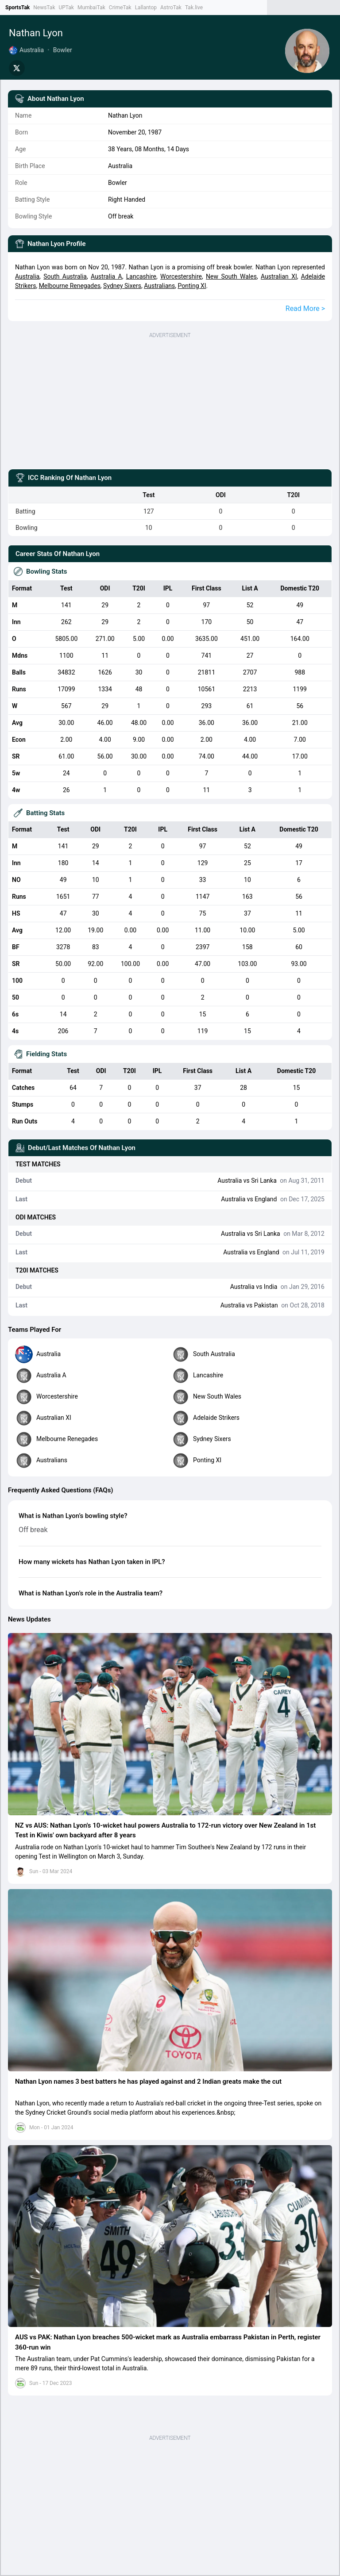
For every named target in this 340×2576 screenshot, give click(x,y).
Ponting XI (192, 285)
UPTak (65, 7)
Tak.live (194, 7)
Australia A (106, 276)
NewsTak (44, 7)
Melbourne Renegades (69, 285)
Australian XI (279, 276)
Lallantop (146, 7)
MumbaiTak (91, 7)
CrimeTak (120, 7)
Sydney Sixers (122, 285)
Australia (27, 276)
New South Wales (231, 276)
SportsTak (17, 7)
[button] (170, 1724)
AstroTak (171, 7)
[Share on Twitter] (17, 68)
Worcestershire (181, 276)
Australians (159, 285)
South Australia (65, 276)
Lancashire (141, 276)
